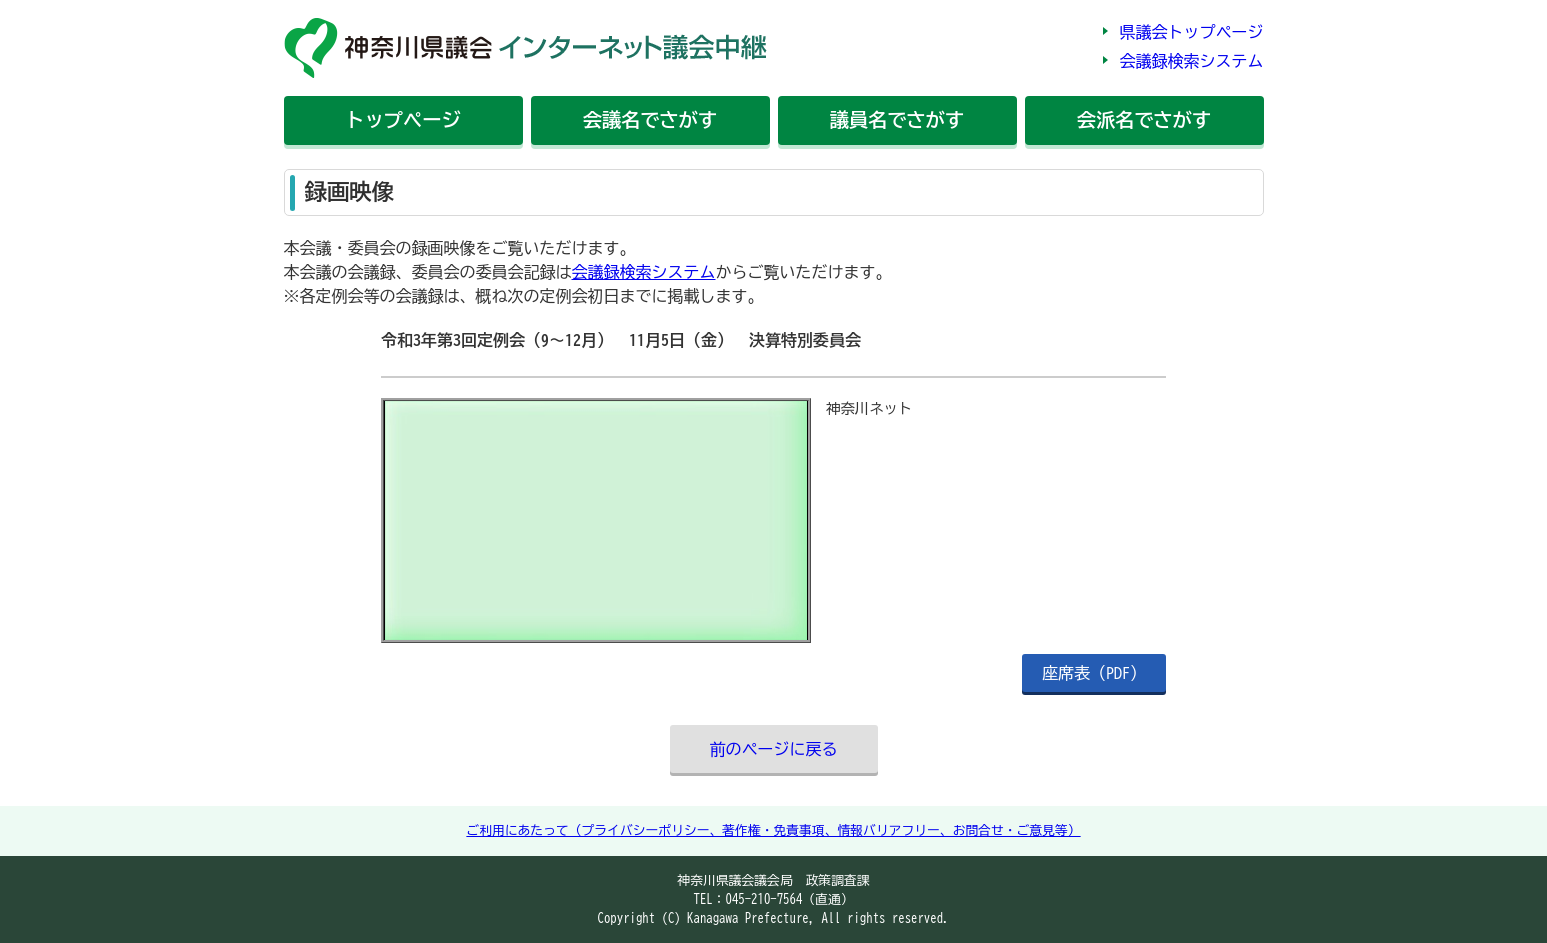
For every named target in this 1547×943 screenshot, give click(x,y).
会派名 (1144, 119)
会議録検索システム (1192, 61)
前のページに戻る (774, 749)
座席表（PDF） (1094, 673)
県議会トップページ (1192, 32)
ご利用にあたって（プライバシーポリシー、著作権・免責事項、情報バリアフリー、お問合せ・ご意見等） (773, 830)
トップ (402, 119)
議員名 (897, 119)
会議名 (650, 119)
